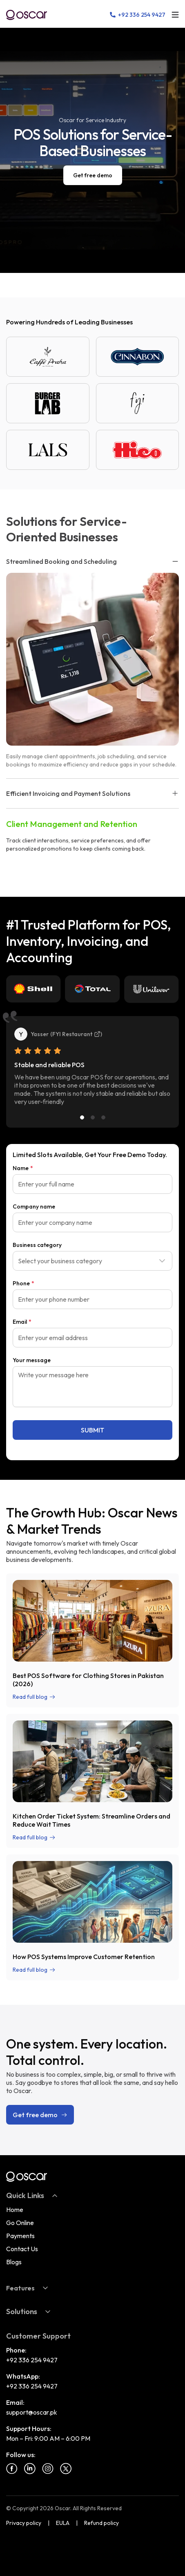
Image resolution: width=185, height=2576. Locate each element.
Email (22, 1322)
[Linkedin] (30, 2468)
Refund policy (101, 2523)
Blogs (14, 2262)
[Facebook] (12, 2468)
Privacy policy (23, 2523)
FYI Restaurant (76, 1034)
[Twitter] (65, 2468)
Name (23, 1168)
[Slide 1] (82, 1117)
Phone (23, 1283)
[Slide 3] (103, 1117)
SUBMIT (92, 1430)
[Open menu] (175, 15)
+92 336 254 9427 (32, 2360)
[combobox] (92, 1261)
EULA (62, 2523)
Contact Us (22, 2249)
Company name (34, 1206)
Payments (20, 2236)
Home (14, 2209)
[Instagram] (47, 2468)
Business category (37, 1245)
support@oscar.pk (31, 2412)
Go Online (20, 2223)
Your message (32, 1360)
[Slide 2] (93, 1117)
